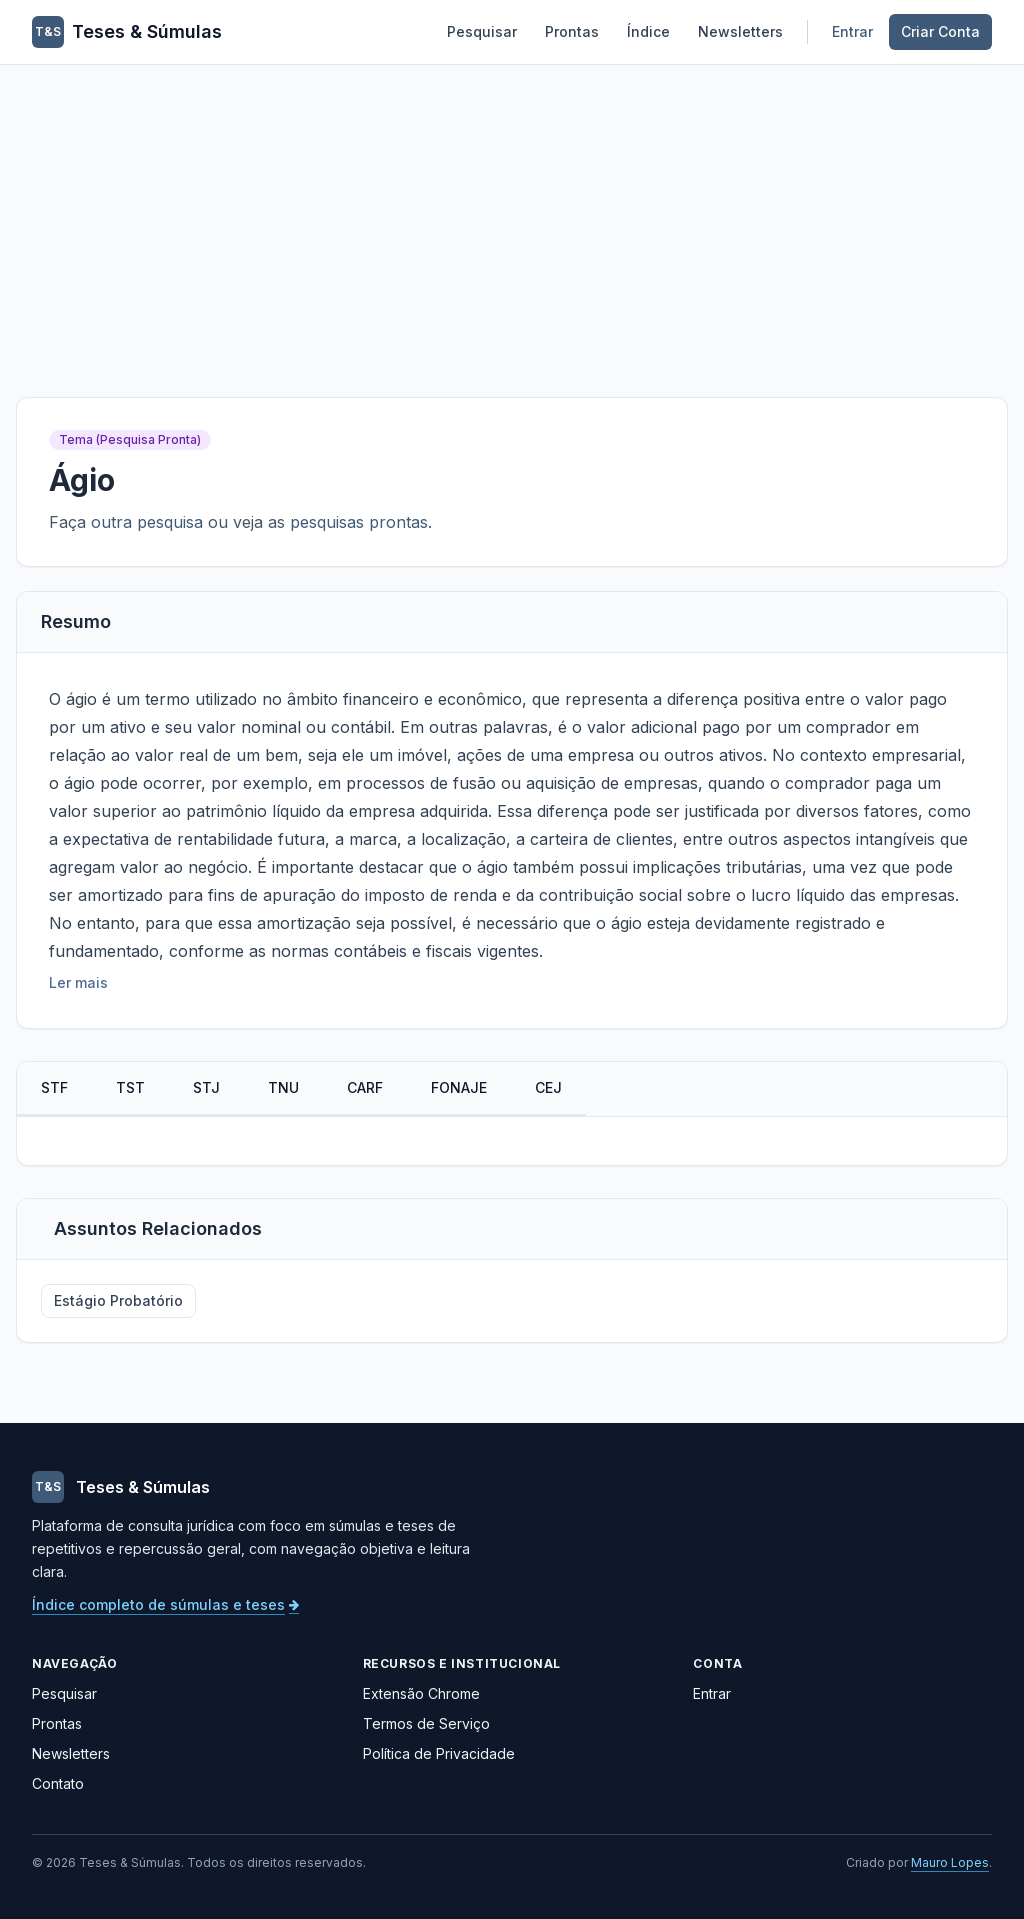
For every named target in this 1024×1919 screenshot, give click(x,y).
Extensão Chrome (421, 1693)
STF (54, 1087)
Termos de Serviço (426, 1723)
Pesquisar (482, 31)
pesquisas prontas (359, 522)
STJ (206, 1087)
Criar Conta (940, 31)
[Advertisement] (512, 215)
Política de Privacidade (439, 1753)
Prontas (572, 31)
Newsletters (740, 31)
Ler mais (78, 982)
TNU (283, 1087)
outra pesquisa (147, 522)
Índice (648, 31)
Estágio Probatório (118, 1300)
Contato (58, 1783)
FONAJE (459, 1087)
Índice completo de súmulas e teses (165, 1604)
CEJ (548, 1087)
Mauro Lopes (950, 1862)
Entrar (852, 31)
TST (130, 1087)
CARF (365, 1087)
